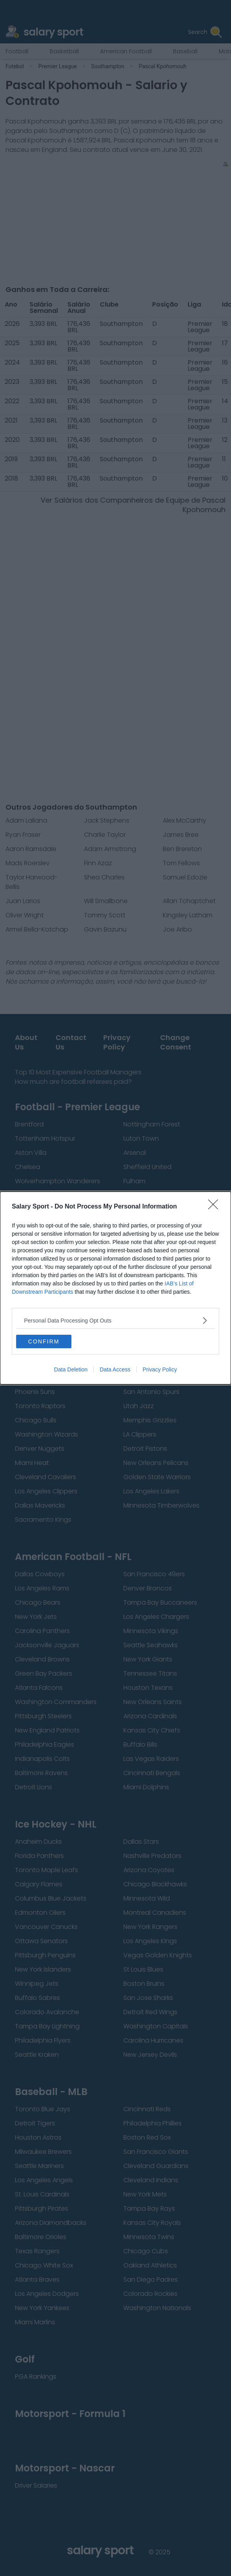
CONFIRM (43, 1341)
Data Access (115, 1369)
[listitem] (115, 1320)
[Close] (215, 1206)
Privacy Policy (160, 1369)
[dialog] (115, 1288)
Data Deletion (71, 1369)
